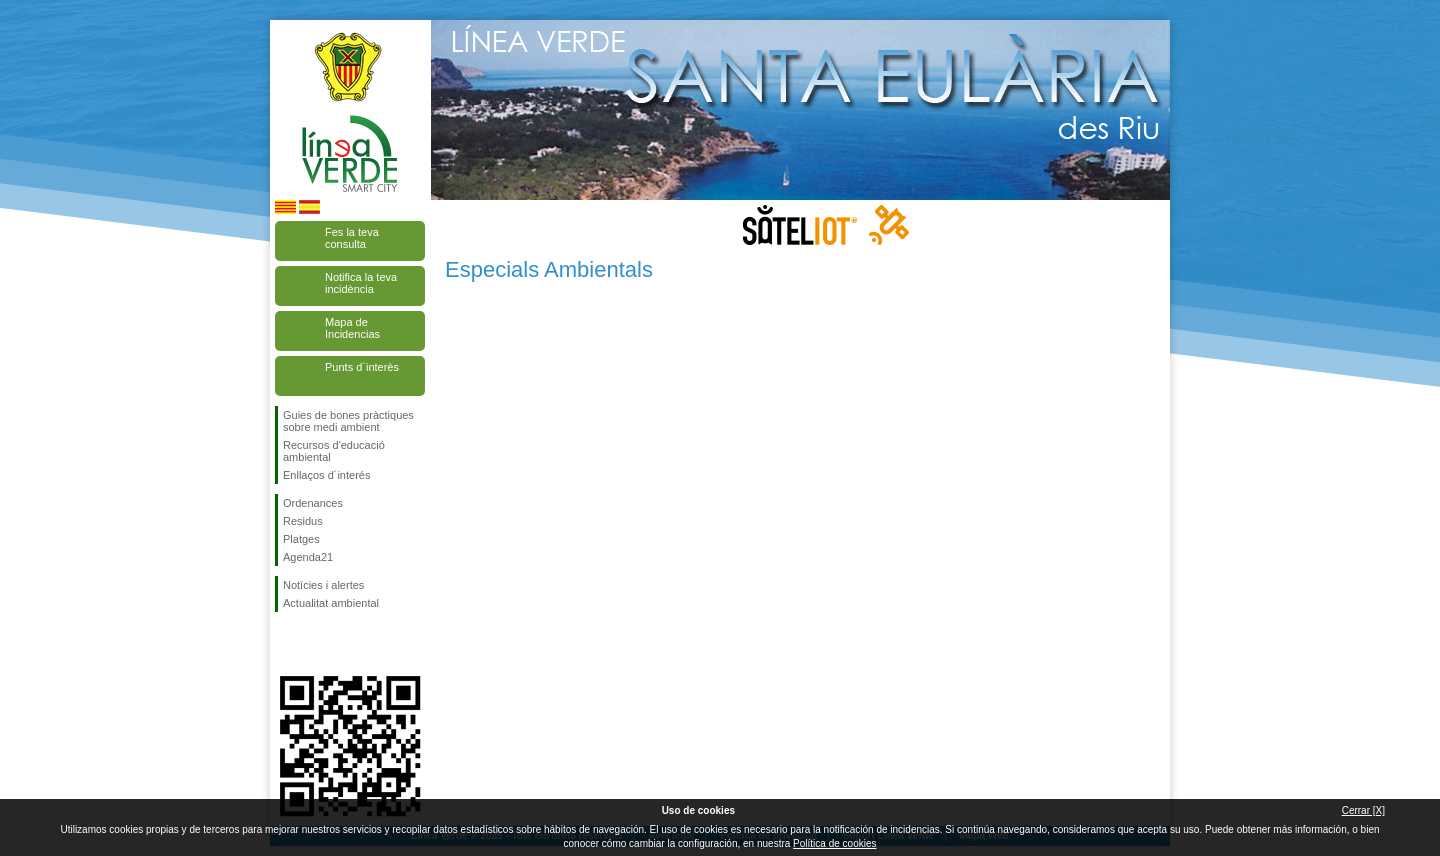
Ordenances (313, 503)
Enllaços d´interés (326, 475)
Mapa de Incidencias (352, 328)
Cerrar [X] (1363, 810)
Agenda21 (308, 557)
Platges (301, 539)
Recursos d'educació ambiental (334, 451)
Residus (303, 521)
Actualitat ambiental (331, 603)
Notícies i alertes (323, 585)
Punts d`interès (362, 367)
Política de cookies (834, 843)
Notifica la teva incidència (361, 283)
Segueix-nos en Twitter (320, 644)
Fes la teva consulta (352, 238)
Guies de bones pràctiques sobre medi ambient (348, 421)
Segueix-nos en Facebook (287, 644)
